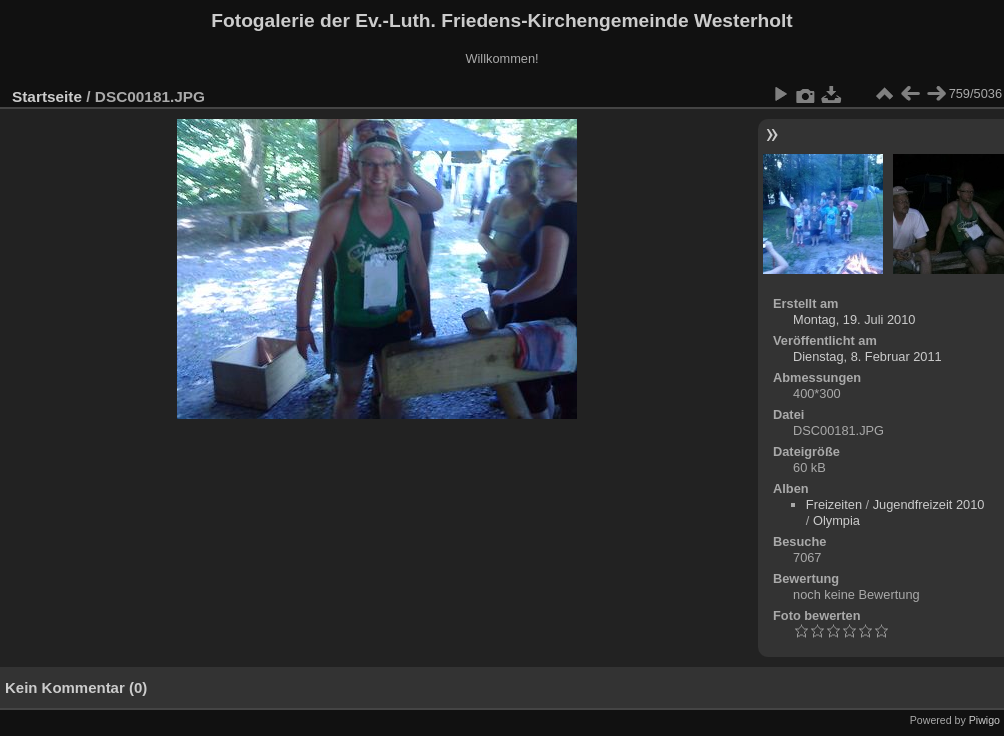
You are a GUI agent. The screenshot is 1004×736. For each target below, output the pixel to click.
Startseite (47, 96)
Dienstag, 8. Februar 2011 (867, 356)
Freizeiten (834, 504)
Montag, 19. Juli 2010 (854, 319)
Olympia (836, 520)
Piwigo (984, 720)
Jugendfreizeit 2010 (929, 504)
